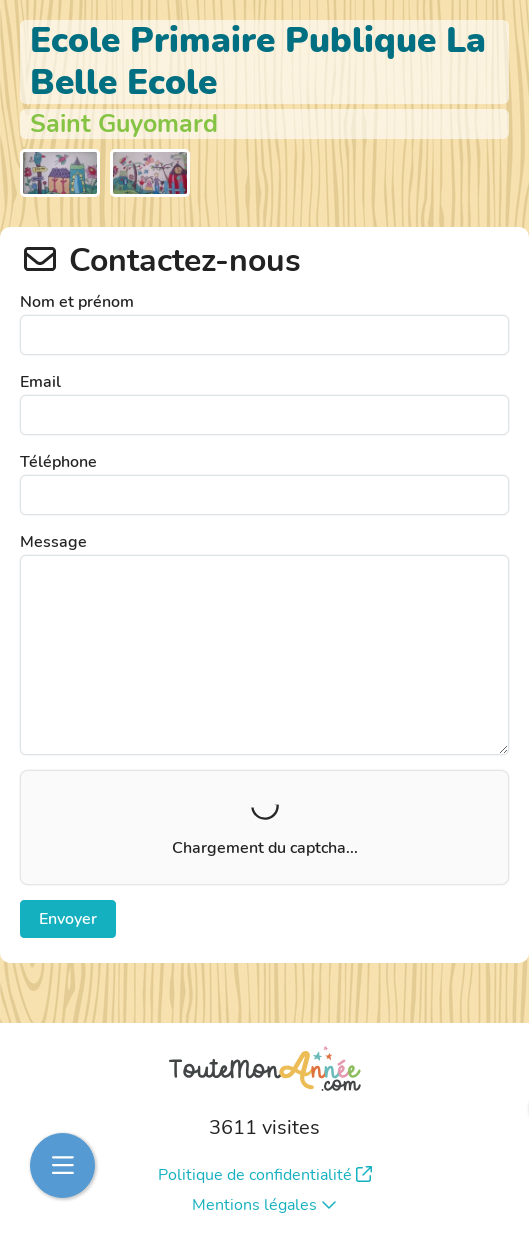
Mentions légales (264, 1205)
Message (53, 542)
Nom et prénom (77, 302)
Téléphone (58, 462)
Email (40, 382)
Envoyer (68, 919)
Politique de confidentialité (265, 1175)
